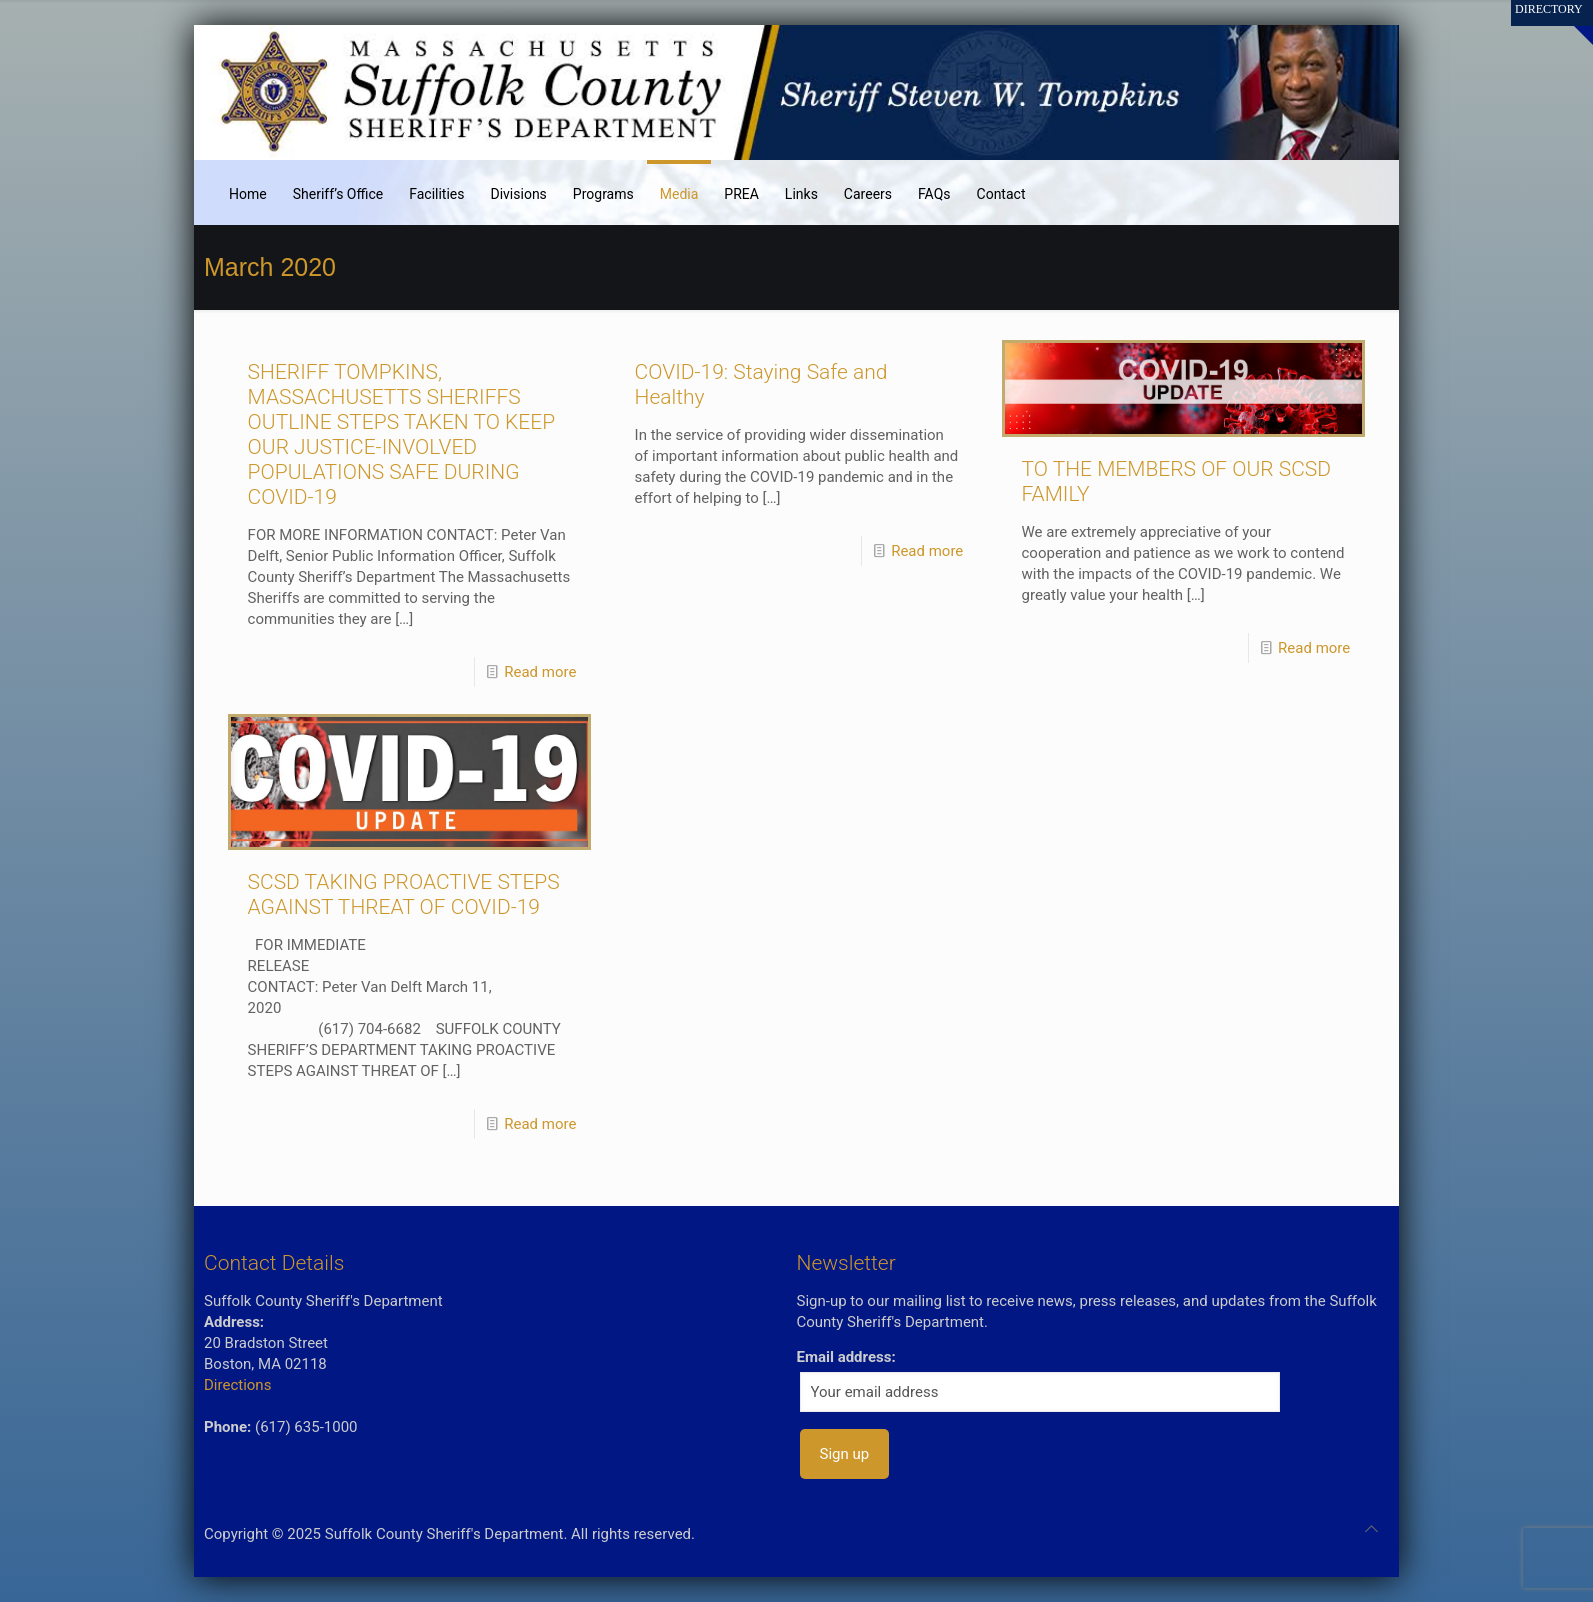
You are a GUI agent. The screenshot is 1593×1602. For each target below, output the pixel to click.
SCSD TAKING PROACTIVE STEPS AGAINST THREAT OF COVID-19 (404, 894)
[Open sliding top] (1570, 22)
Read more (540, 672)
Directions (237, 1385)
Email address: (846, 1357)
